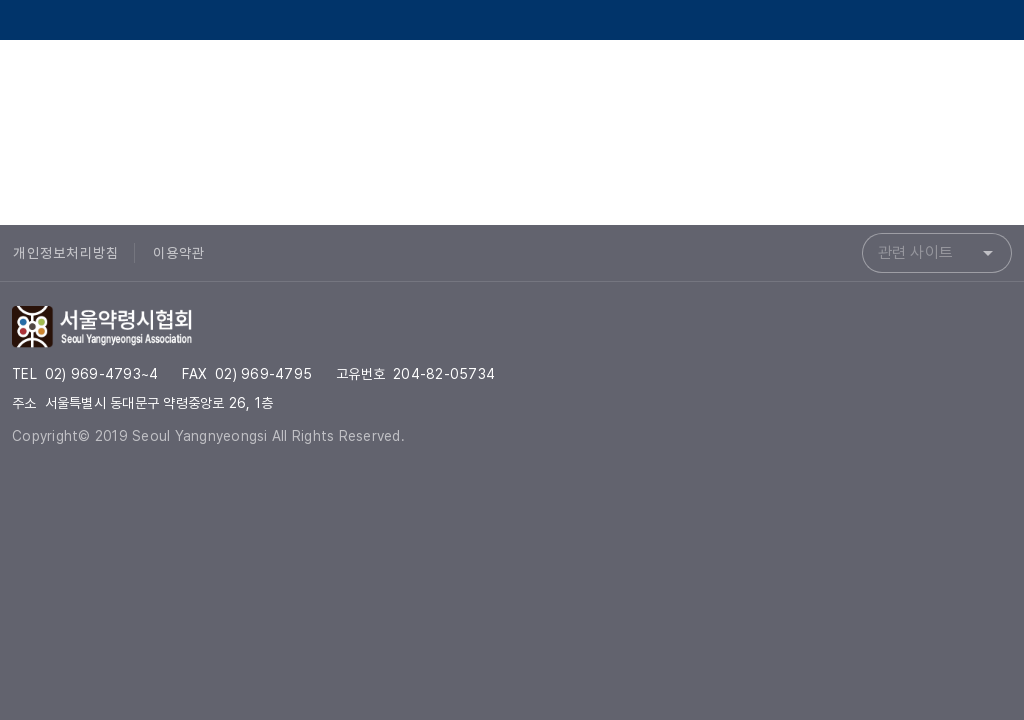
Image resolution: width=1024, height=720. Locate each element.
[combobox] (937, 253)
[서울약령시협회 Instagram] (940, 84)
